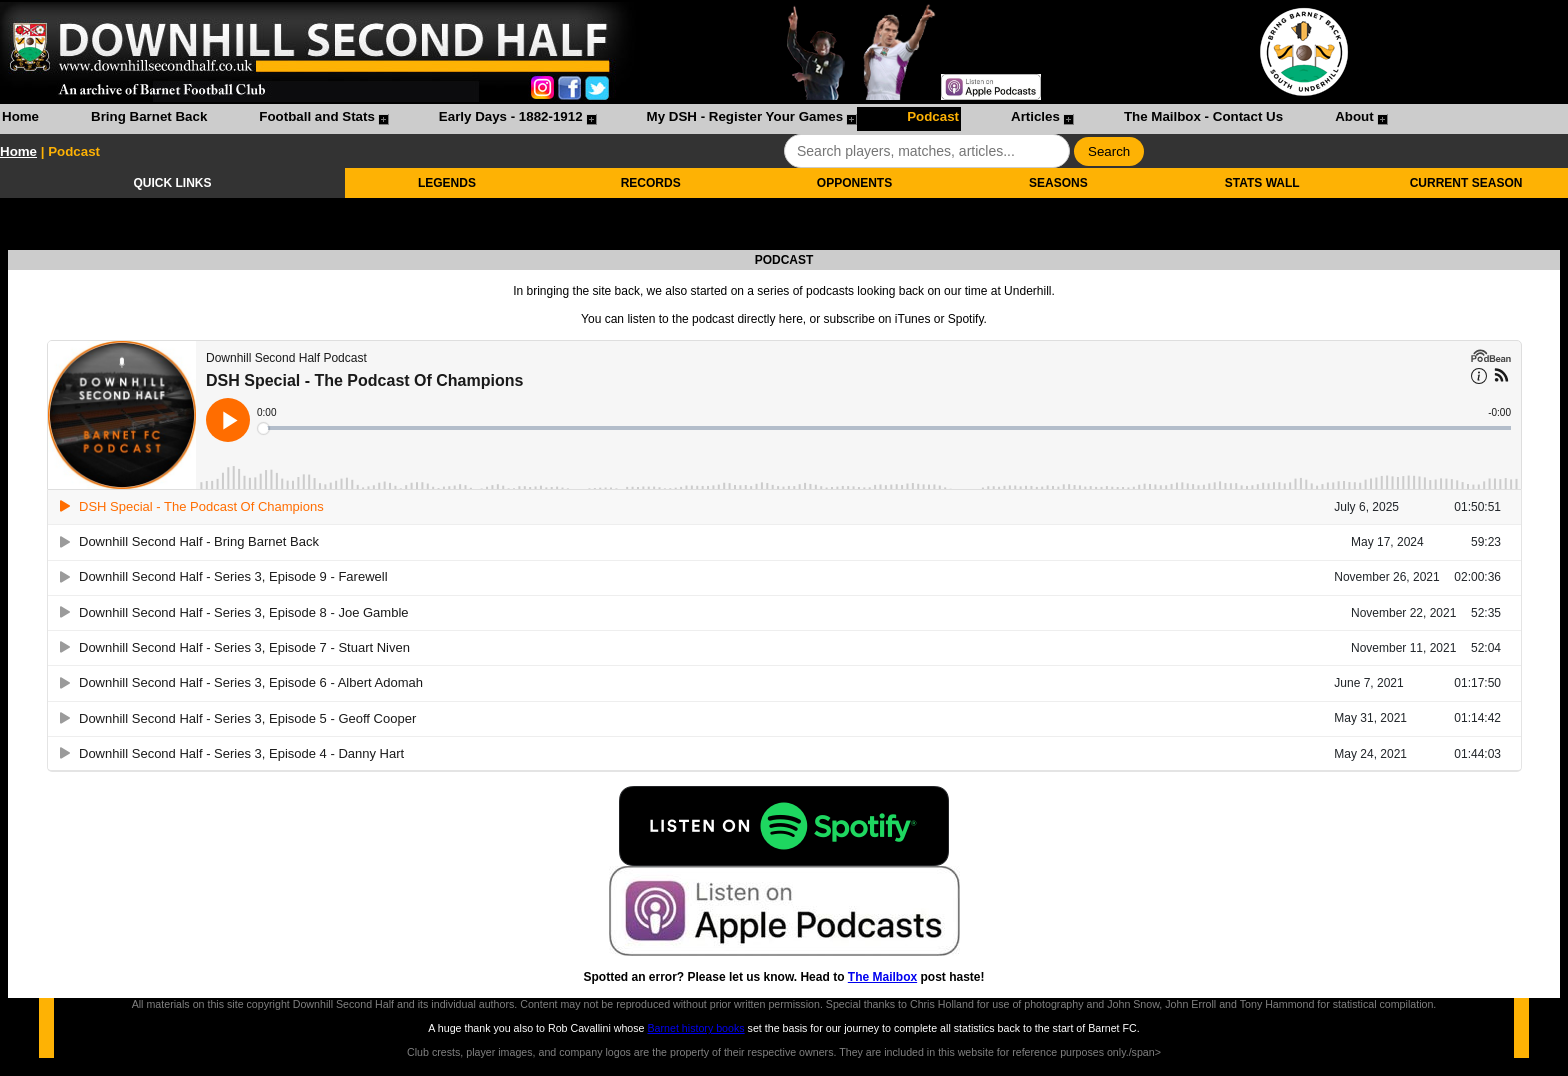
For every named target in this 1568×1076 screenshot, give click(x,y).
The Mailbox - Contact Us (1203, 116)
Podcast (933, 116)
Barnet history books (695, 1028)
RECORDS (651, 183)
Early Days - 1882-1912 (511, 116)
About (1354, 116)
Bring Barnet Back (149, 116)
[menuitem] (20, 119)
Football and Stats (317, 116)
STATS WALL (1262, 183)
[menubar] (694, 119)
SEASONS (1058, 183)
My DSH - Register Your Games (745, 116)
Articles (1035, 116)
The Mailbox (882, 977)
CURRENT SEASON (1466, 183)
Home (20, 116)
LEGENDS (447, 183)
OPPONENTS (854, 183)
